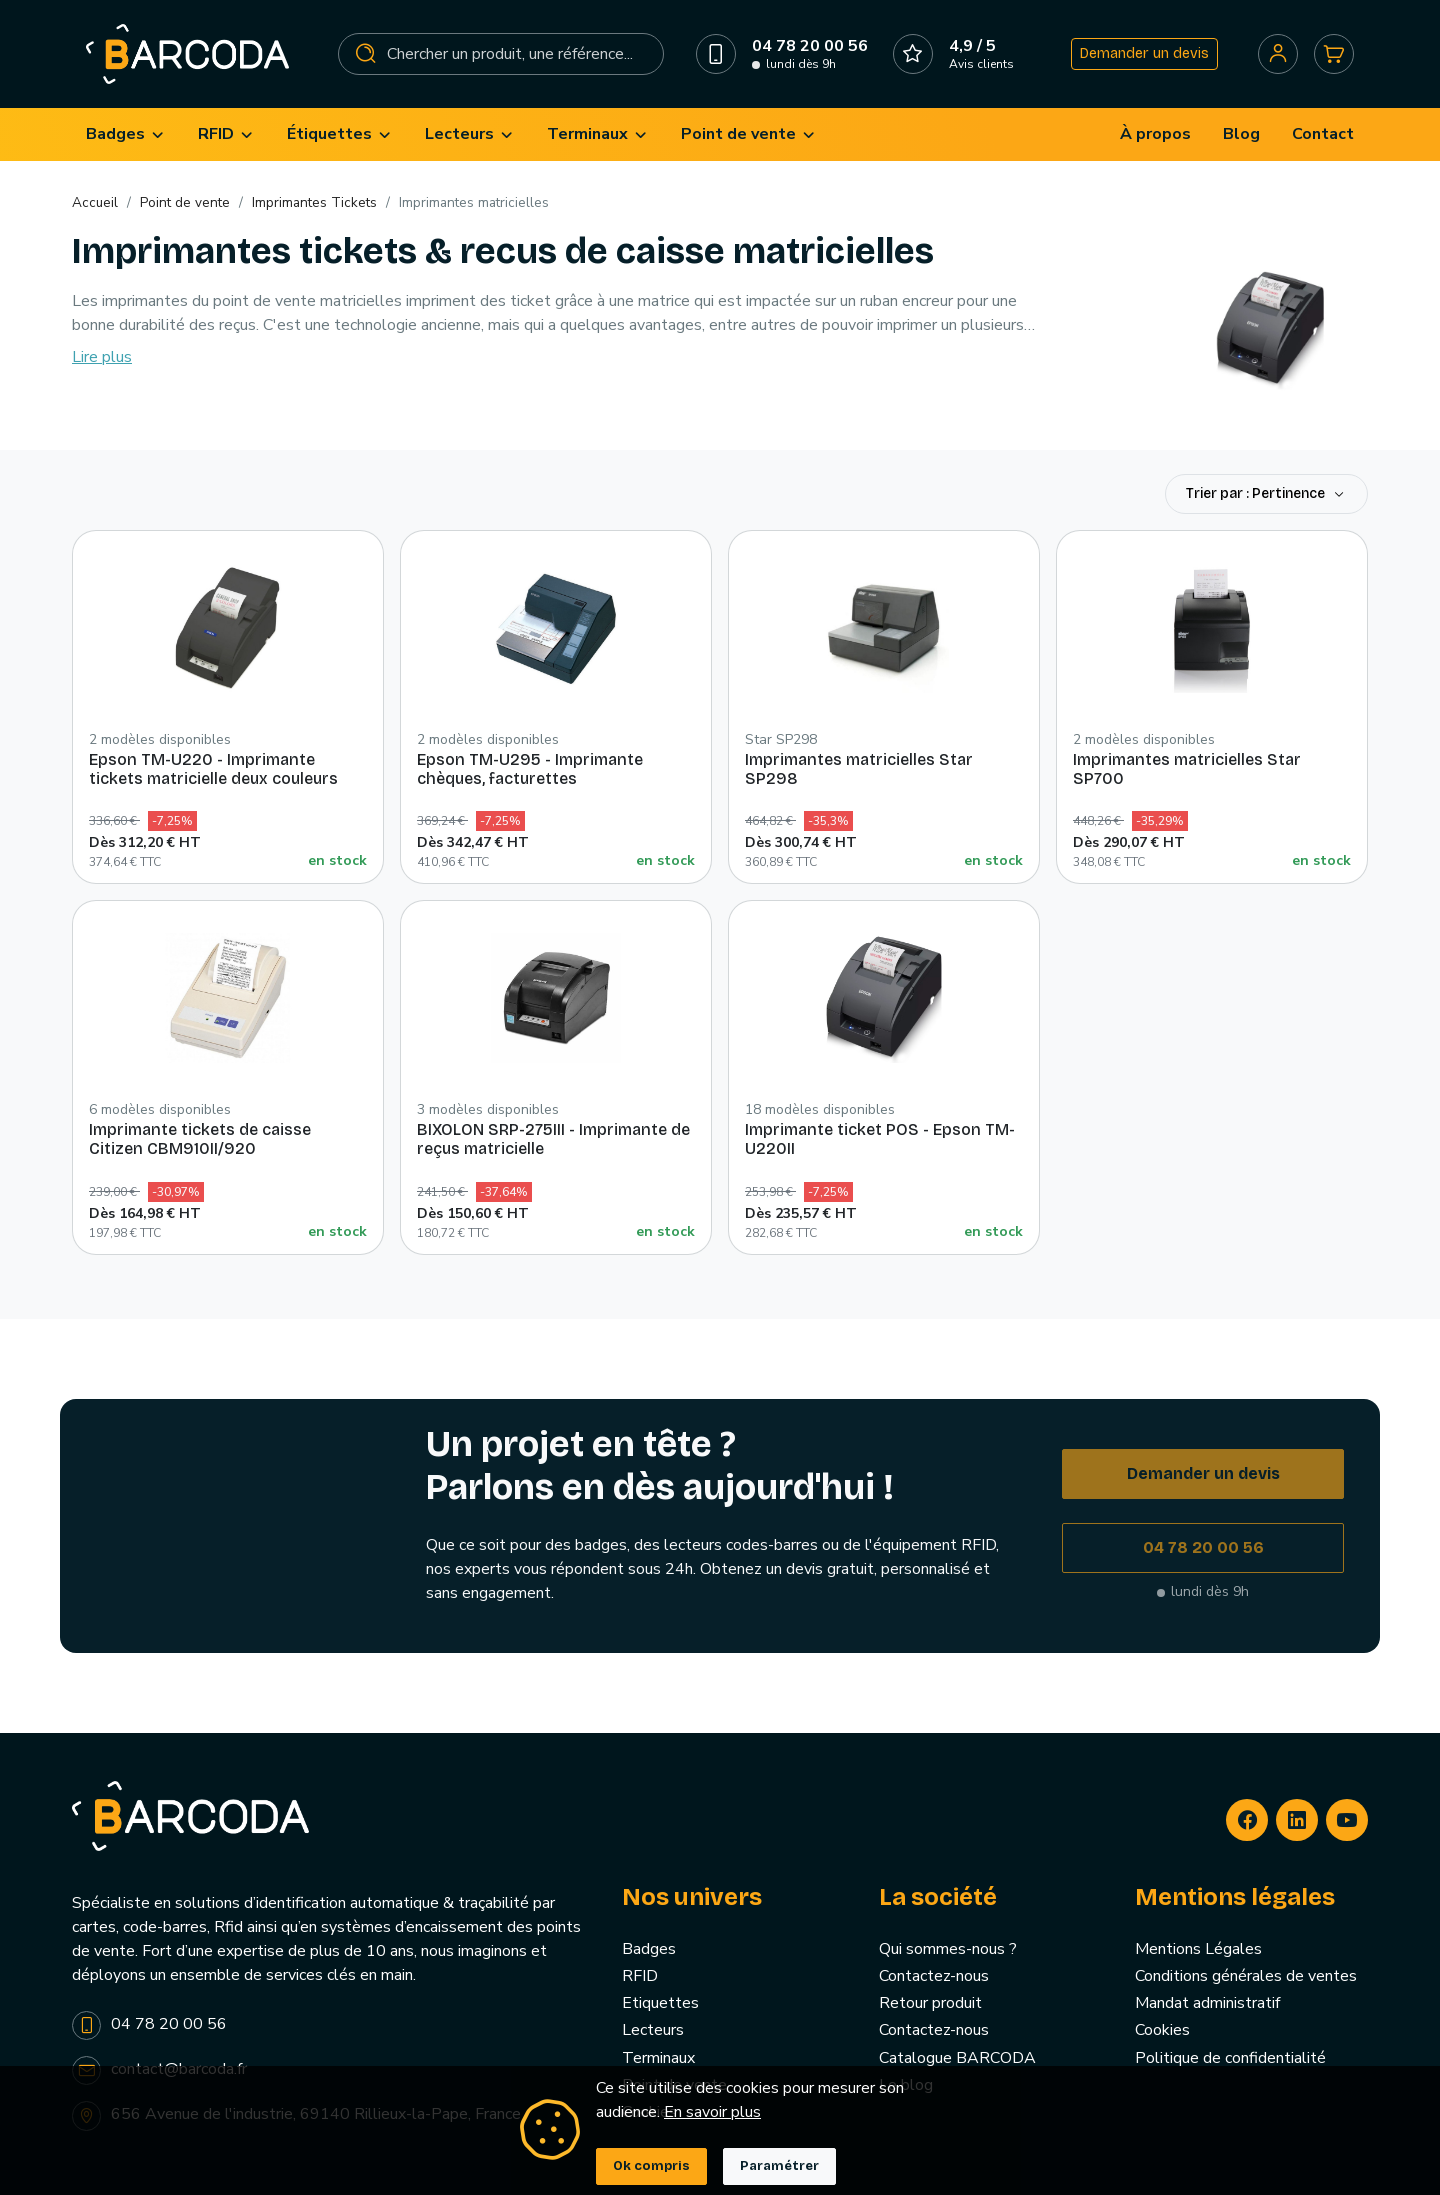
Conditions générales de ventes (1246, 1976)
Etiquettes (660, 2003)
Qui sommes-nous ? (948, 1949)
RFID (640, 1976)
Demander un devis (1144, 53)
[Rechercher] (501, 54)
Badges (649, 1949)
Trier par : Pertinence (1257, 493)
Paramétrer (779, 2166)
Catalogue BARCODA (957, 2058)
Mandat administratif (1207, 2003)
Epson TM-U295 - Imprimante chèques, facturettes (530, 769)
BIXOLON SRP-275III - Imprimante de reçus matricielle (553, 1139)
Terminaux (658, 2058)
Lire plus (102, 357)
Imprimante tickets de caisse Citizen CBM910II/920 (200, 1139)
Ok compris (651, 2166)
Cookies (1162, 2030)
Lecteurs (653, 2030)
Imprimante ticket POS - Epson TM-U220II (880, 1139)
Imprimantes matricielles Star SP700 (1187, 769)
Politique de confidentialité (1230, 2058)
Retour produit (930, 2003)
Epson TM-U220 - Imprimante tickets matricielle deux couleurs (213, 769)
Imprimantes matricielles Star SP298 (859, 769)
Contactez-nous (934, 1976)
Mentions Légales (1198, 1949)
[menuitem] (126, 134)
